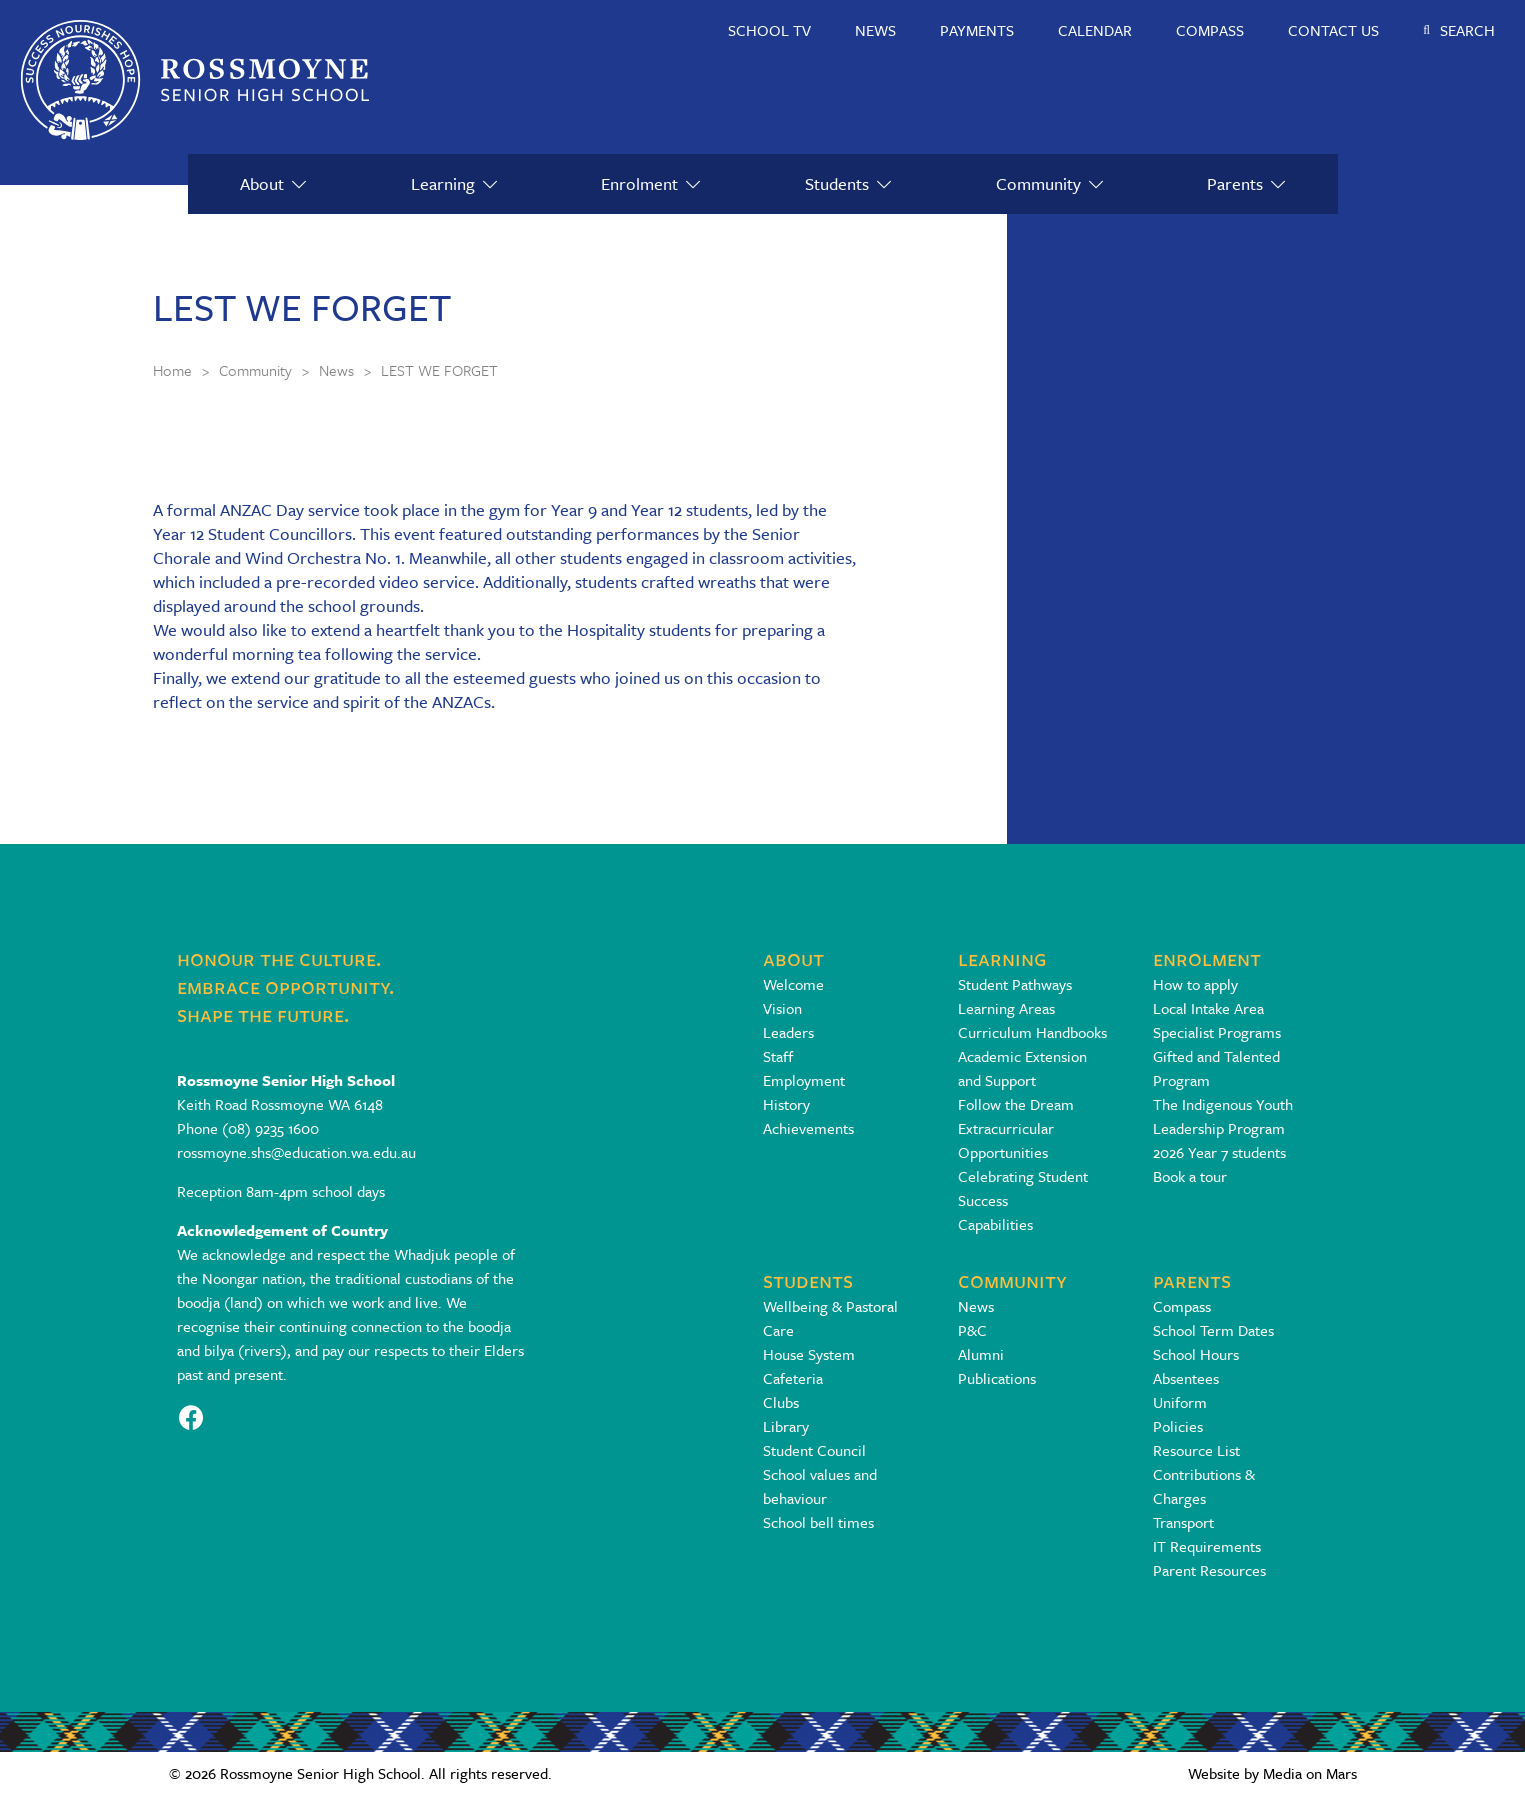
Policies (1178, 1426)
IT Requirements (1207, 1546)
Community (1038, 183)
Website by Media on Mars (1272, 1773)
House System (809, 1354)
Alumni (981, 1354)
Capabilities (995, 1224)
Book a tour (1190, 1176)
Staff (778, 1056)
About (262, 183)
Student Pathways (1015, 984)
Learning (443, 183)
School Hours (1196, 1354)
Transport (1183, 1522)
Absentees (1186, 1378)
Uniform (1180, 1402)
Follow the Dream (1016, 1104)
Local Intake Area (1208, 1008)
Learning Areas (1006, 1008)
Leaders (788, 1032)
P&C (972, 1330)
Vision (782, 1008)
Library (786, 1426)
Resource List (1196, 1450)
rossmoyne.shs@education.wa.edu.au (296, 1152)
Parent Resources (1209, 1570)
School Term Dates (1213, 1330)
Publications (997, 1378)
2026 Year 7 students (1219, 1152)
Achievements (808, 1128)
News (976, 1306)
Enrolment (639, 183)
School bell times (818, 1522)
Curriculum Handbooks (1032, 1032)
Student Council (814, 1450)
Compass (1182, 1306)
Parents (1235, 183)
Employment (804, 1080)
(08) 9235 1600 (270, 1128)
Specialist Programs (1217, 1032)
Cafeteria (793, 1378)
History (786, 1104)
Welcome (793, 984)
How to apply (1195, 984)
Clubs (781, 1402)
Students (837, 183)
